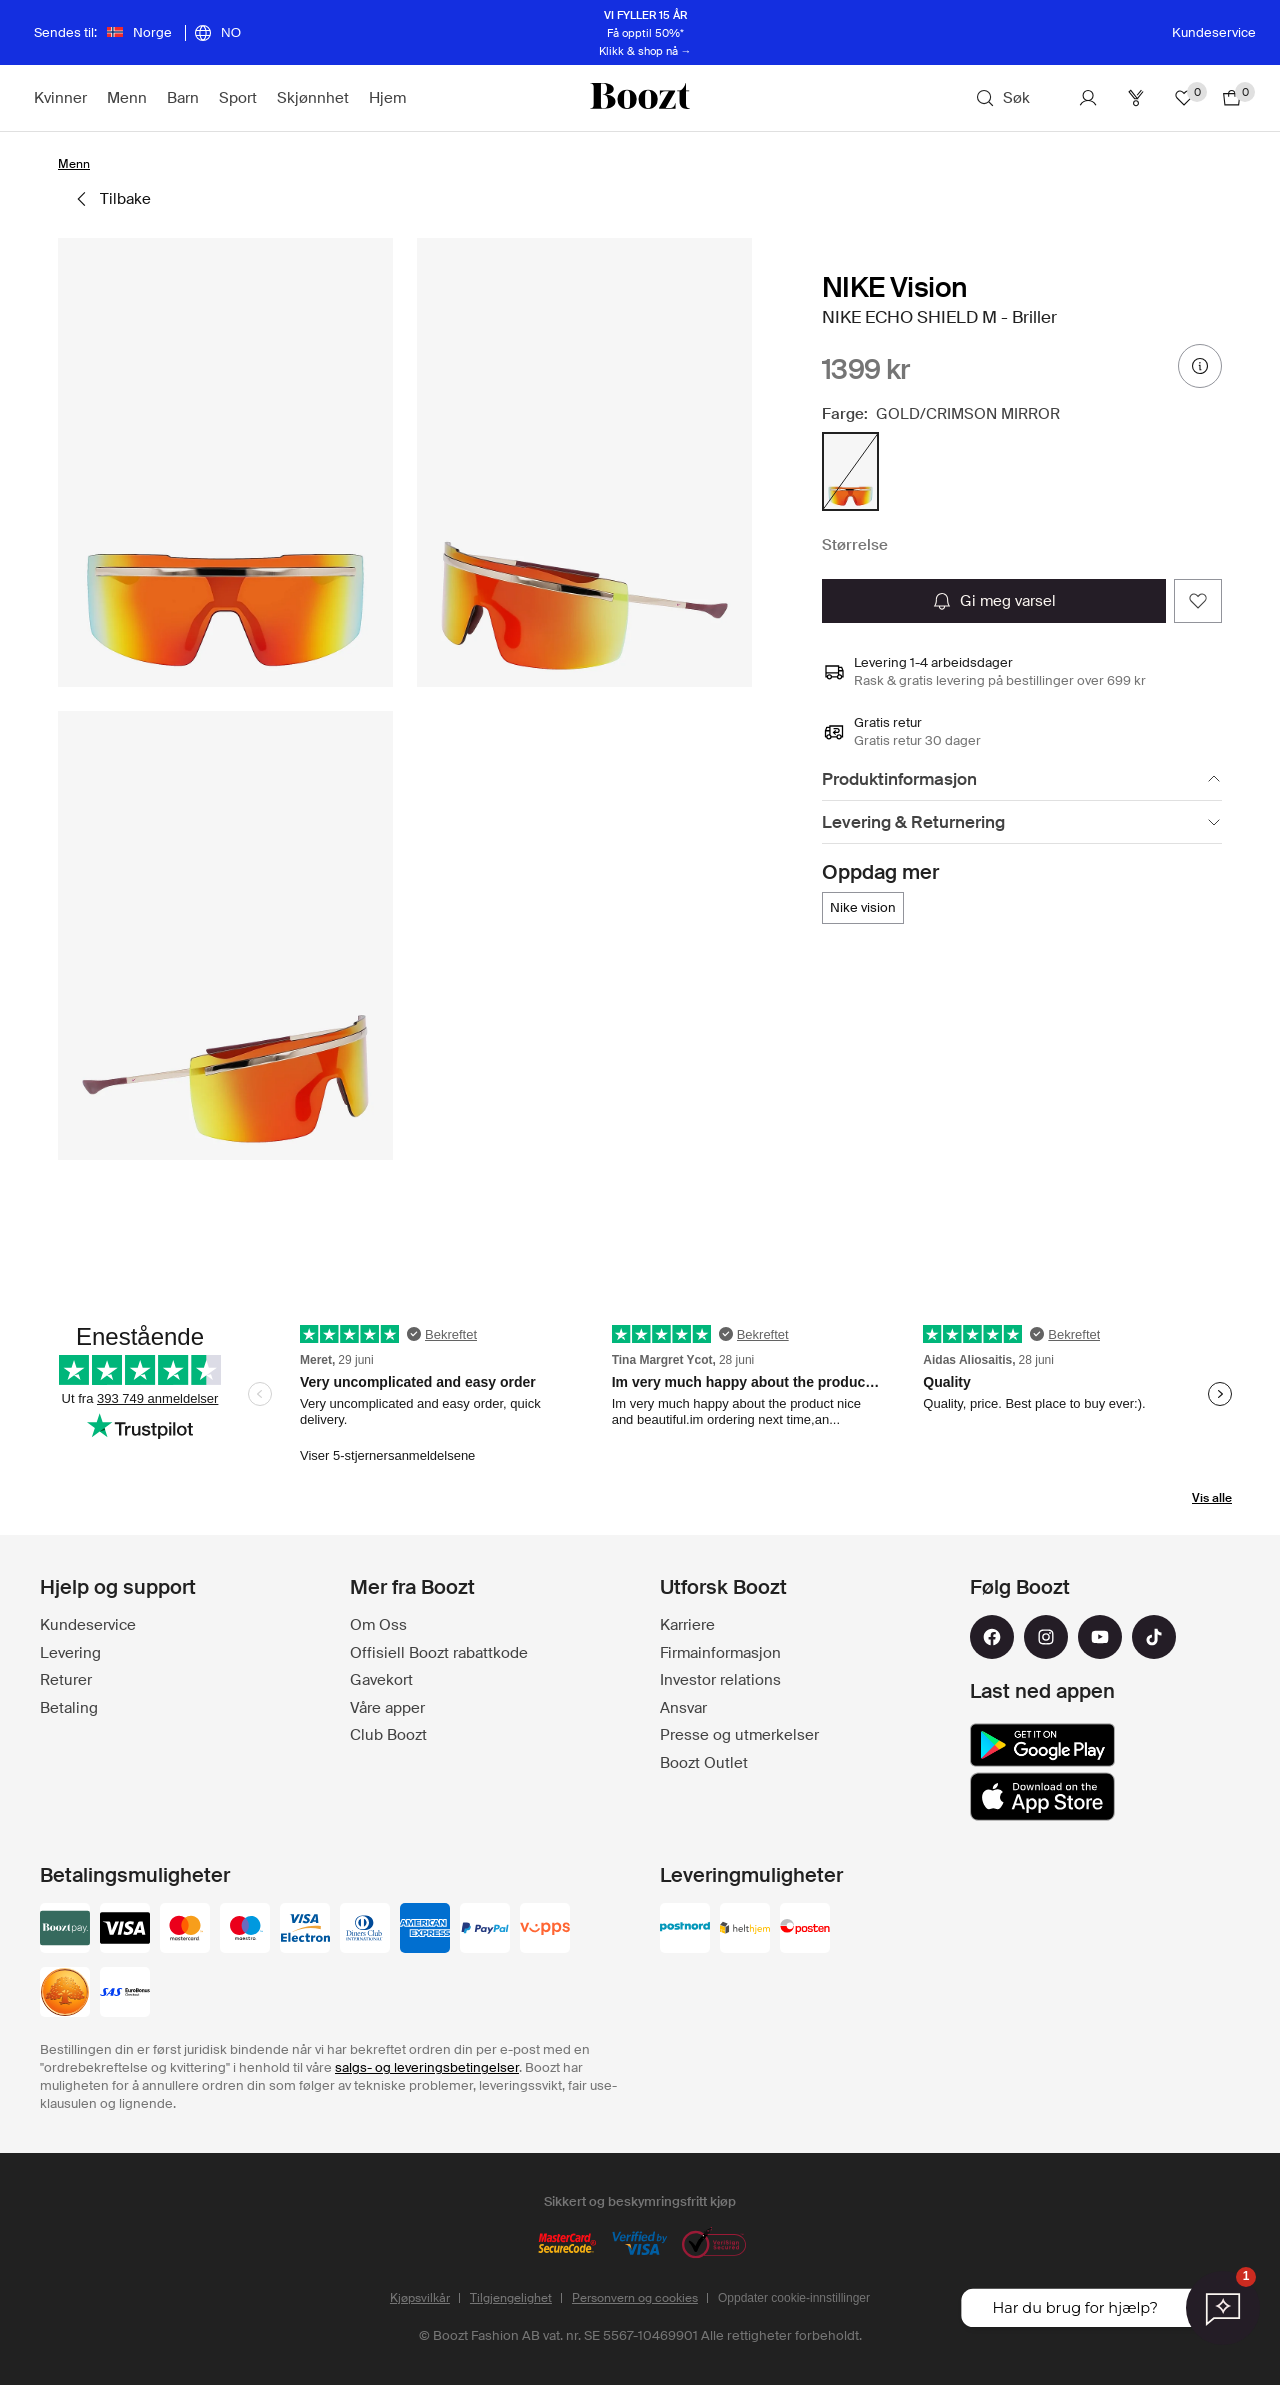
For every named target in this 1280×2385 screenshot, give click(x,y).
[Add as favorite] (1198, 601)
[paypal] (485, 1930)
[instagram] (1046, 1637)
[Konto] (1088, 98)
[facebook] (992, 1637)
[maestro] (245, 1930)
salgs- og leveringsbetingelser (427, 2067)
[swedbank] (65, 1994)
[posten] (805, 1930)
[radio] (850, 471)
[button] (225, 462)
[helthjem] (745, 1930)
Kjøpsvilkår (420, 2298)
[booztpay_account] (65, 1930)
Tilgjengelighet (511, 2298)
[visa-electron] (305, 1930)
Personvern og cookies (635, 2298)
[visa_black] (125, 1930)
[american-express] (425, 1930)
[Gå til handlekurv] (1232, 98)
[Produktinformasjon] (1022, 779)
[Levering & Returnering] (1022, 822)
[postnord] (685, 1930)
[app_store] (1042, 1797)
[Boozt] (640, 98)
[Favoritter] (1184, 98)
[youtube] (1100, 1637)
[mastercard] (185, 1930)
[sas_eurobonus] (125, 1994)
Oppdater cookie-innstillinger (794, 2298)
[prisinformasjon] (1200, 366)
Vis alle (1212, 1498)
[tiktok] (1154, 1637)
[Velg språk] (217, 33)
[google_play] (1042, 1745)
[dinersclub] (365, 1930)
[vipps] (545, 1930)
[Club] (1136, 98)
